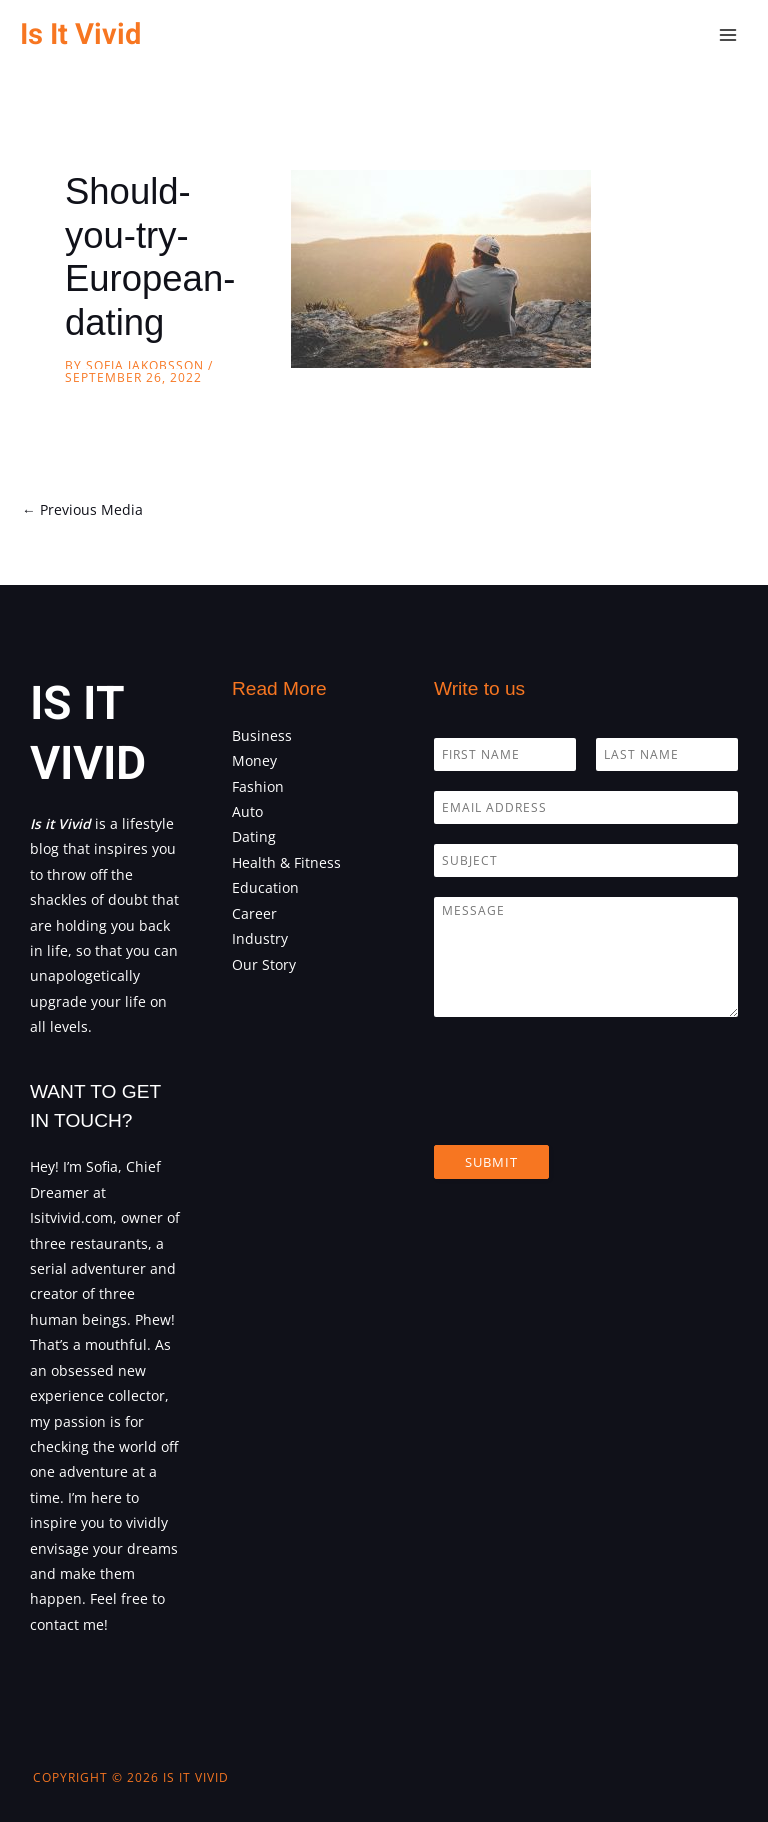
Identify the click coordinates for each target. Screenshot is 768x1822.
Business (262, 735)
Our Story (264, 964)
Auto (247, 811)
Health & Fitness (286, 862)
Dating (254, 836)
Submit (491, 1162)
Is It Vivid (80, 34)
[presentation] (586, 1112)
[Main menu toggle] (728, 35)
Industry (260, 938)
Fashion (258, 786)
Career (254, 913)
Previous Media (82, 509)
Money (254, 760)
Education (265, 887)
